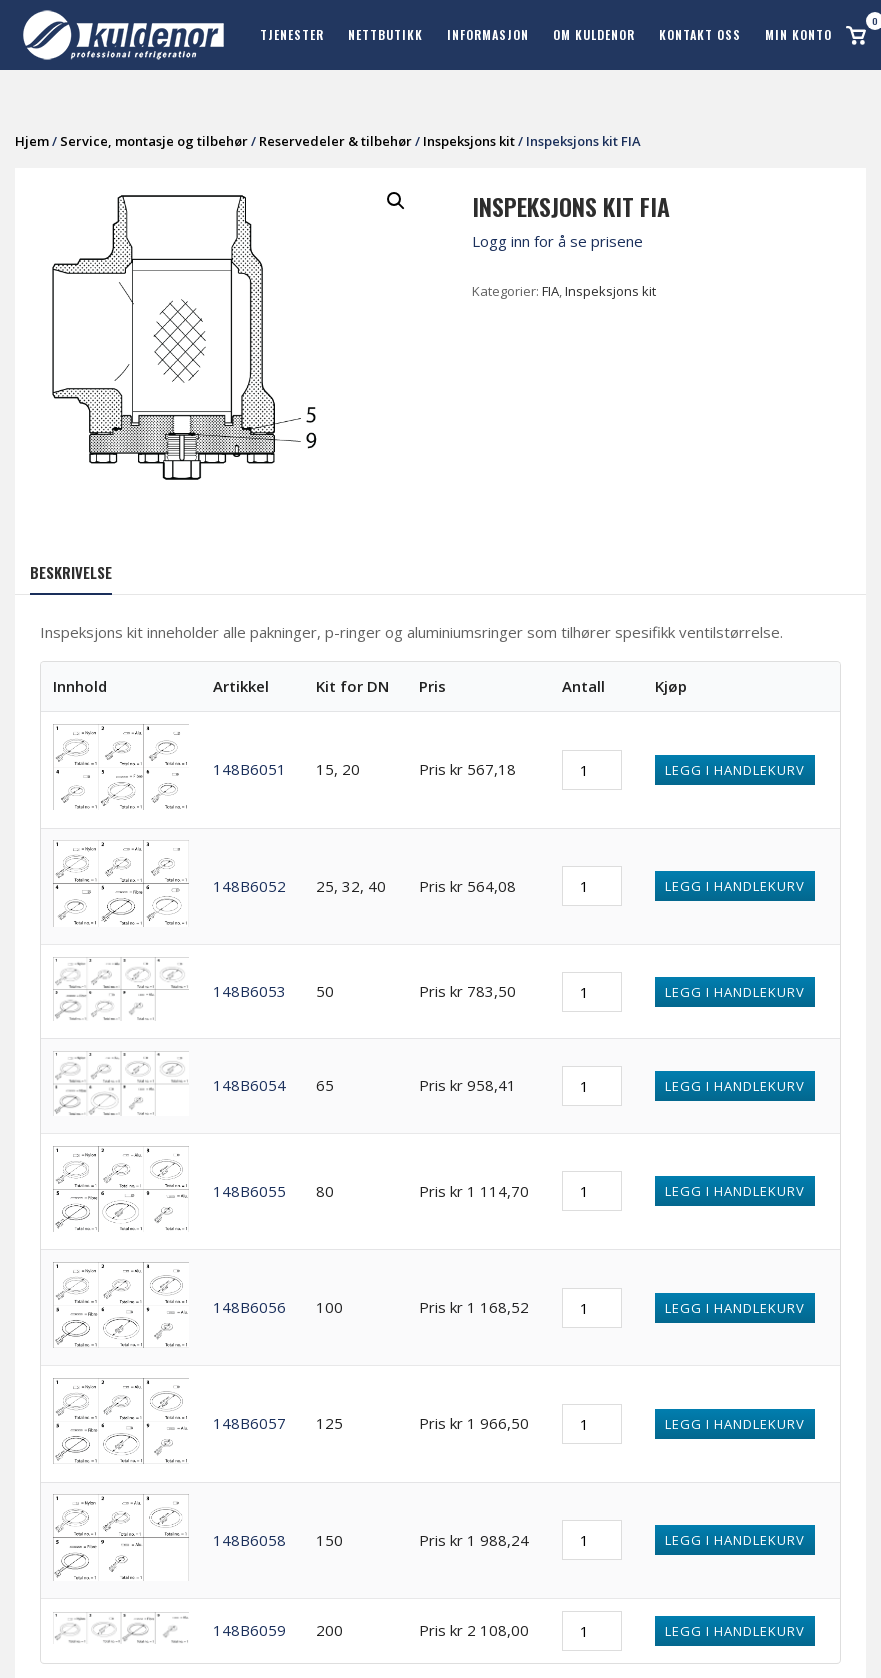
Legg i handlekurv (735, 770)
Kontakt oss (700, 34)
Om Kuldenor (594, 34)
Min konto (798, 34)
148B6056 (249, 1307)
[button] (396, 201)
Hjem (32, 141)
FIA (550, 291)
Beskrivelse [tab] (71, 572)
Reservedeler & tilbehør (335, 141)
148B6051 (249, 769)
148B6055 (249, 1191)
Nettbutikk (385, 34)
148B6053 (249, 991)
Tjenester (292, 34)
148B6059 (249, 1630)
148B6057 (249, 1423)
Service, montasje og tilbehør (154, 141)
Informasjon (488, 34)
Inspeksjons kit (469, 141)
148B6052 (249, 886)
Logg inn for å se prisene (557, 241)
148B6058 (249, 1540)
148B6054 (249, 1085)
